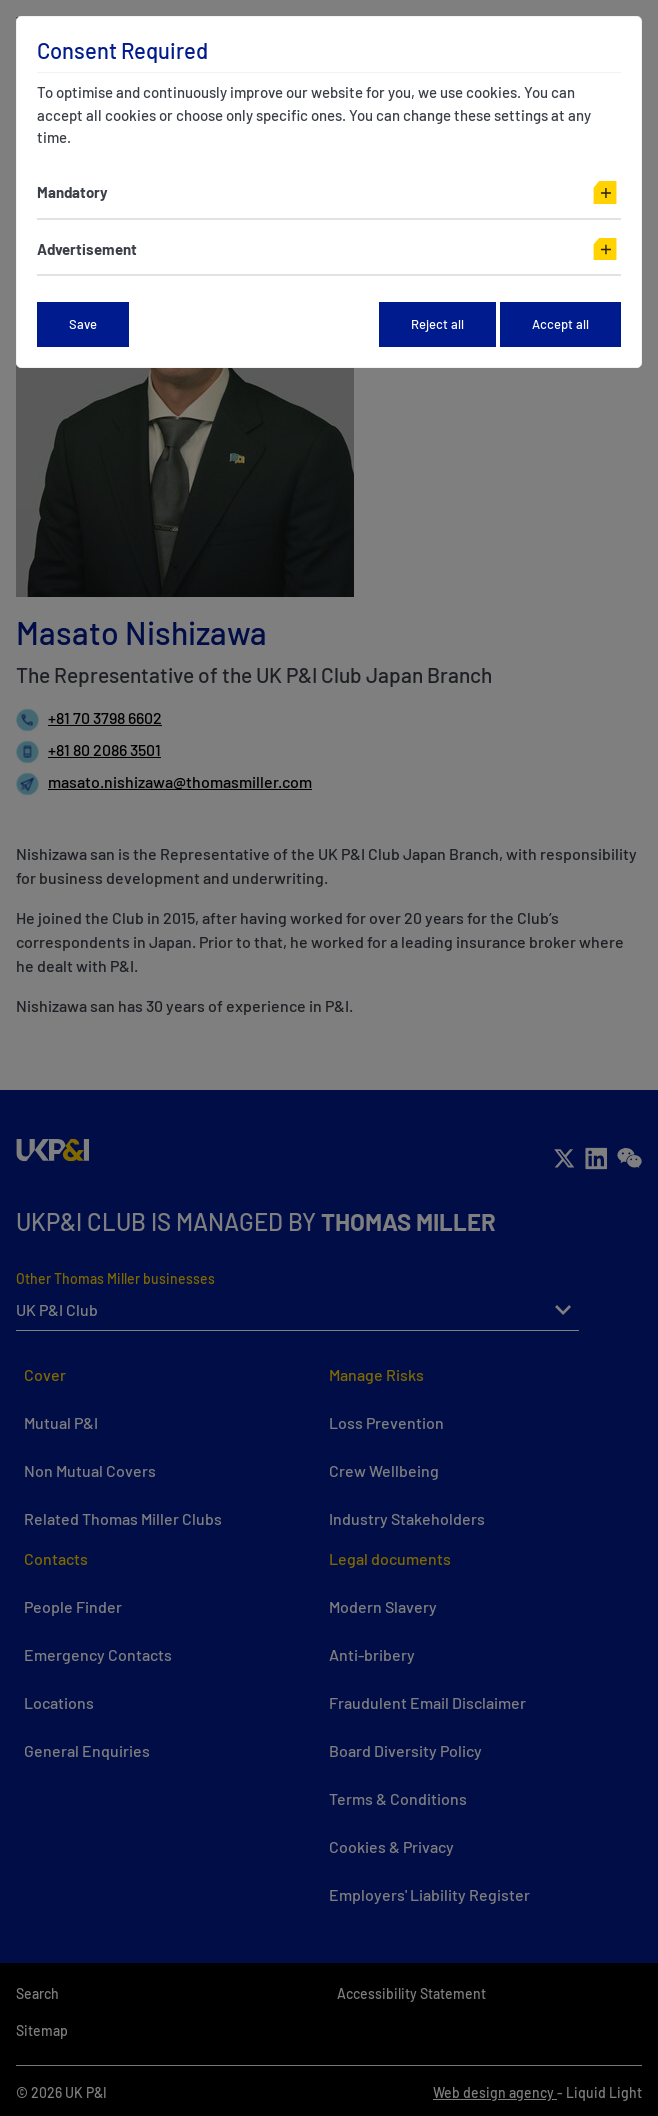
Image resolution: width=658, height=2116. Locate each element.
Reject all (437, 324)
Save (83, 324)
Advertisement (87, 249)
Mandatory (72, 192)
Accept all (560, 324)
